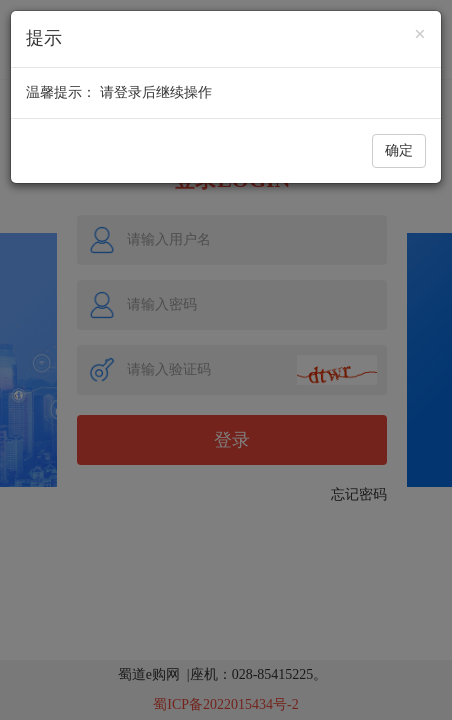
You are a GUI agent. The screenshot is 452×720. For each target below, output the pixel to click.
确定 (399, 150)
